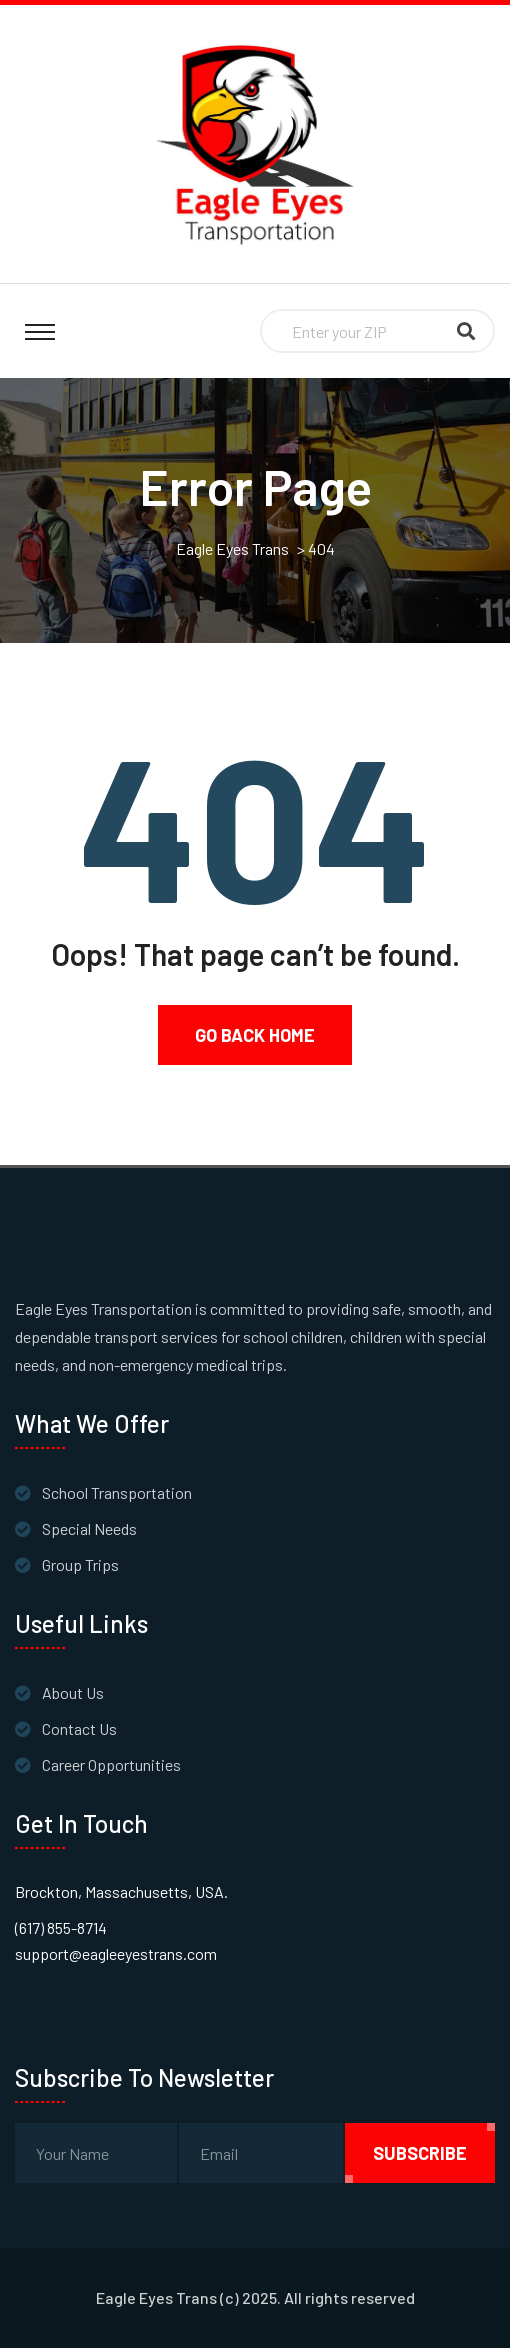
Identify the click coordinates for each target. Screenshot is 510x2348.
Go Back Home (255, 1035)
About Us (73, 1692)
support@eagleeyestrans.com (116, 1953)
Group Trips (80, 1564)
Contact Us (79, 1728)
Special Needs (89, 1528)
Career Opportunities (111, 1764)
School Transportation (117, 1492)
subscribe (420, 2153)
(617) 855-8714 (61, 1927)
